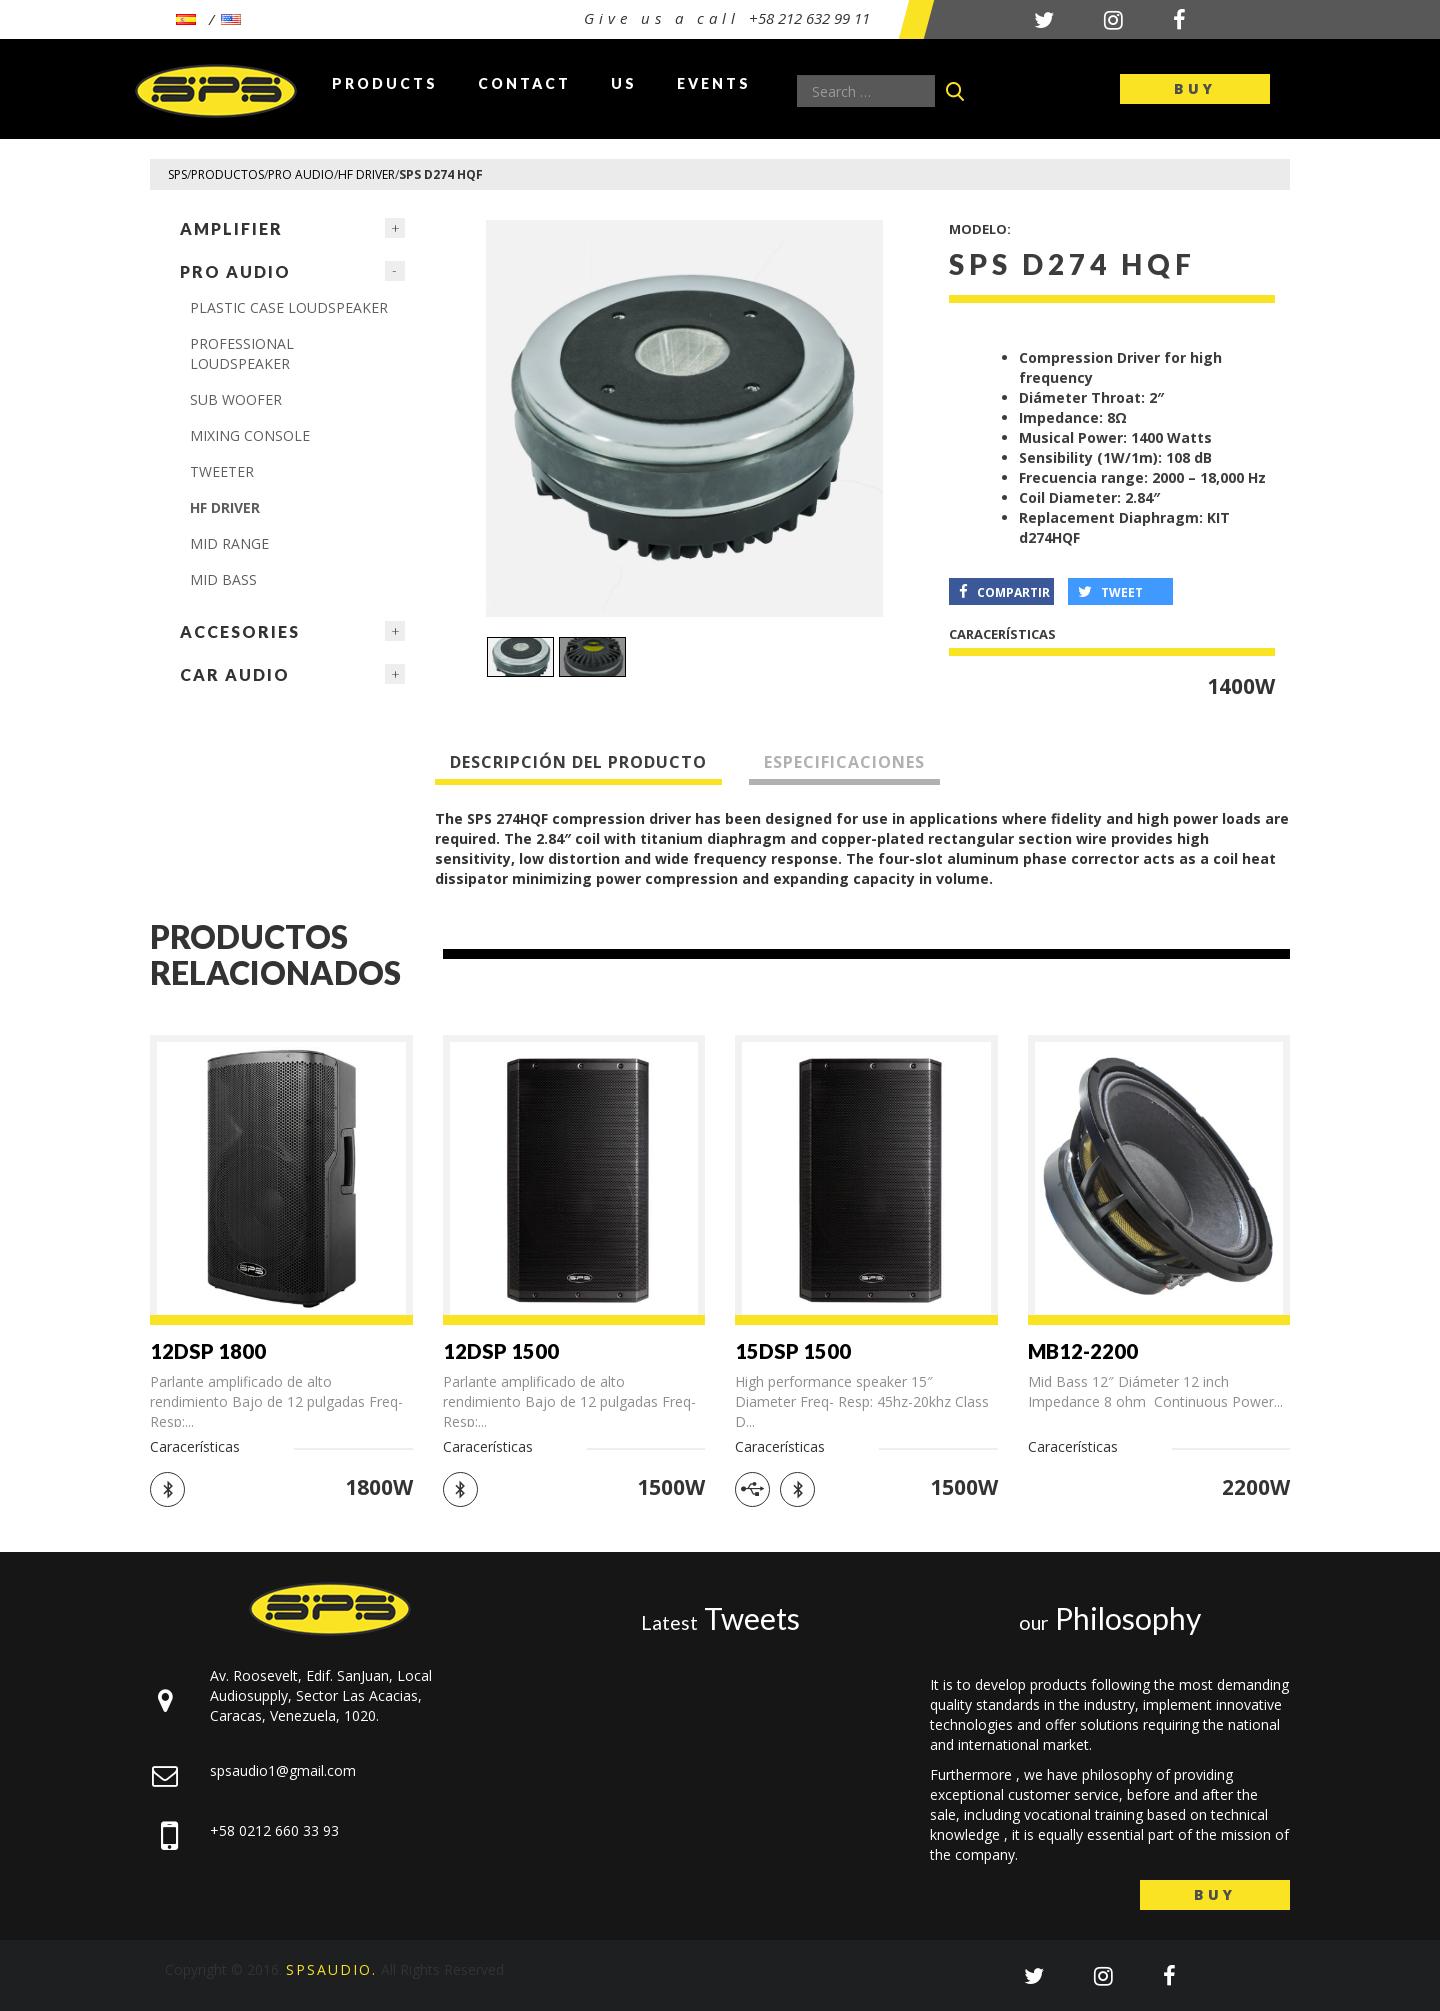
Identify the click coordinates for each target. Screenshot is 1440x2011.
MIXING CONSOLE (250, 435)
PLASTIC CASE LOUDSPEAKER (289, 307)
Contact (524, 83)
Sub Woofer (236, 399)
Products (385, 83)
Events (714, 83)
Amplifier (231, 228)
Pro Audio (235, 271)
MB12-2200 (1083, 1351)
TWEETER (222, 471)
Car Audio (235, 674)
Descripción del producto (578, 762)
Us (624, 83)
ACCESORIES (240, 631)
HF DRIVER (225, 507)
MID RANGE (229, 543)
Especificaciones (844, 762)
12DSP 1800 (208, 1351)
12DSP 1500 (501, 1351)
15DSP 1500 (793, 1351)
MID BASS (223, 579)
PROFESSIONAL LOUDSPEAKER (242, 353)
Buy (1195, 88)
